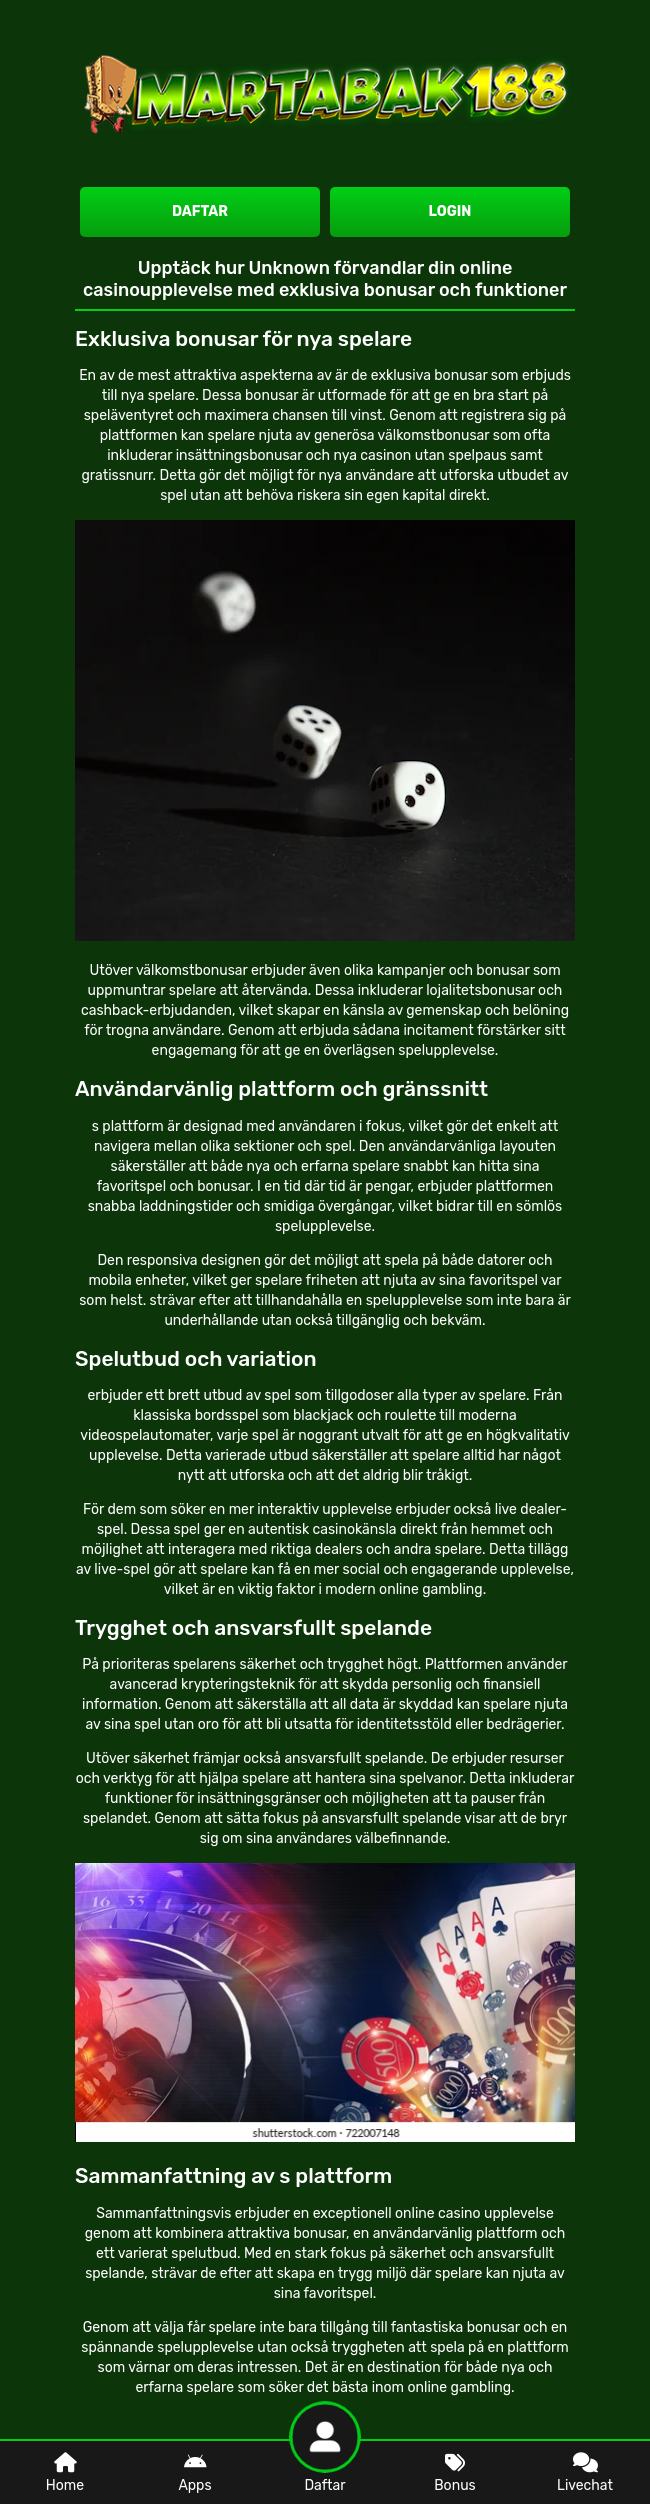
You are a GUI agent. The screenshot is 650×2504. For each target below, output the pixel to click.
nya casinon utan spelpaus (419, 455)
